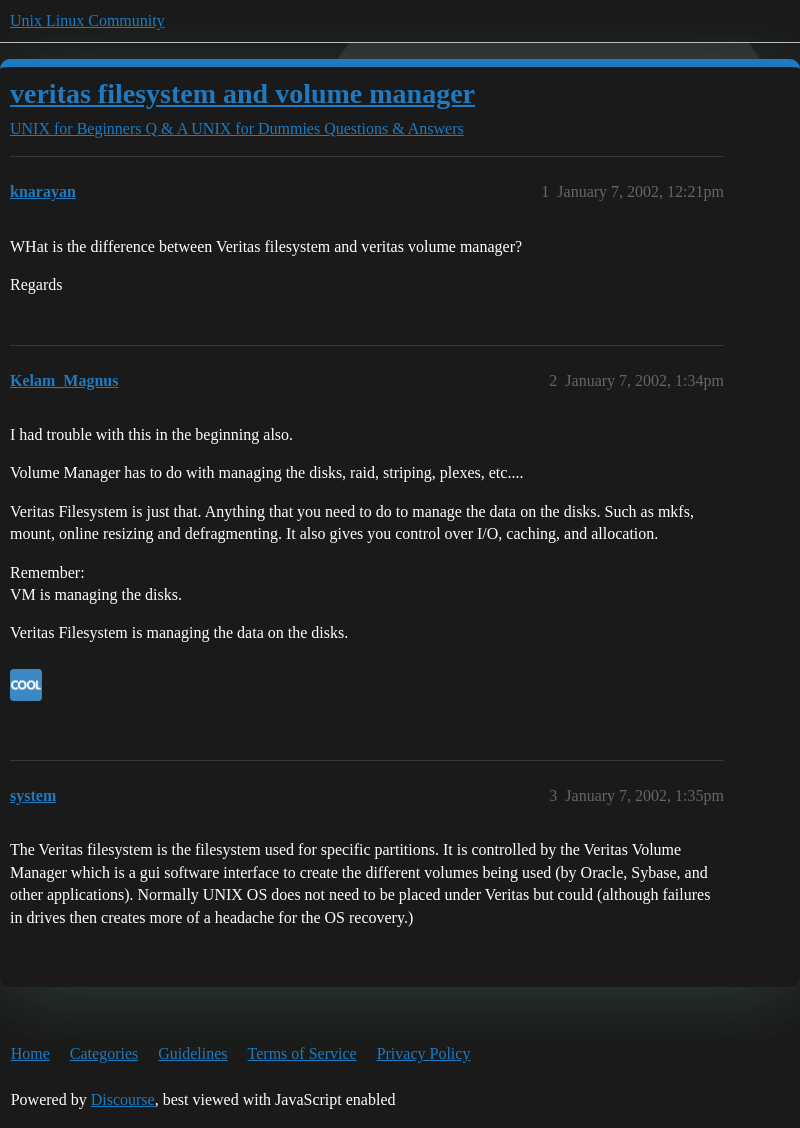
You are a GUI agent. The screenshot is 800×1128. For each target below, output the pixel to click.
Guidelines (192, 1053)
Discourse (123, 1099)
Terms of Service (302, 1053)
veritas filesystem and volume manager (242, 93)
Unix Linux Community (87, 20)
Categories (104, 1053)
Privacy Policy (424, 1053)
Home (30, 1053)
